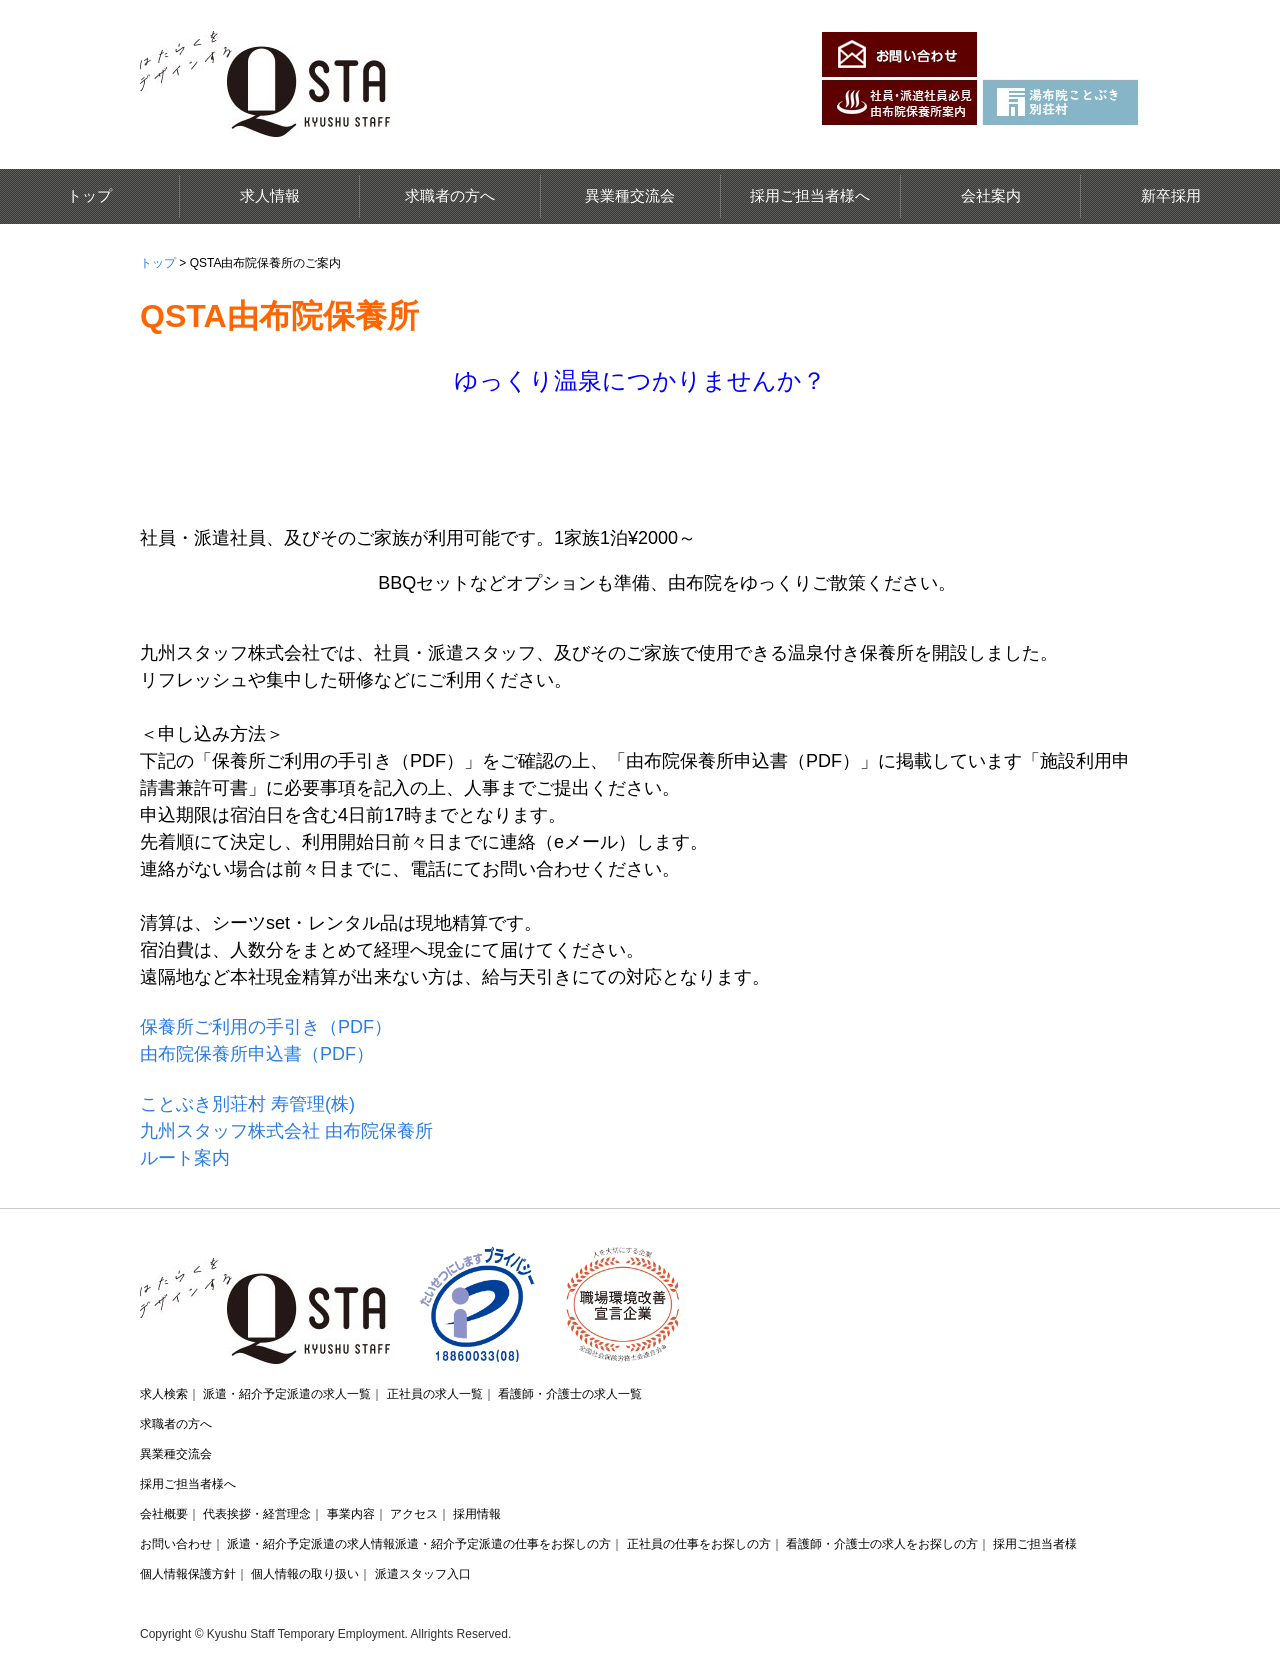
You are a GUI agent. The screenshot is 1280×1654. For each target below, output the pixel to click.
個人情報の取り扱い (305, 1574)
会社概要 (164, 1514)
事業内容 (351, 1514)
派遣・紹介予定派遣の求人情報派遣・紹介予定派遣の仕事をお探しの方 (419, 1544)
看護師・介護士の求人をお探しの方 (882, 1544)
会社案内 (991, 195)
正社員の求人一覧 (435, 1394)
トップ (89, 195)
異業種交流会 (630, 195)
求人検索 (164, 1394)
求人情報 (270, 195)
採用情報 (477, 1514)
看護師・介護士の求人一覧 (570, 1394)
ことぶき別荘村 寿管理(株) (247, 1104)
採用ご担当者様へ (810, 195)
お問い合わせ (176, 1544)
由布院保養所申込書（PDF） (257, 1054)
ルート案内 (185, 1158)
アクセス (414, 1514)
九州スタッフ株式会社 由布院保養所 (286, 1131)
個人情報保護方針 (188, 1574)
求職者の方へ (450, 195)
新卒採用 (1171, 195)
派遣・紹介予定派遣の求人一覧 (287, 1394)
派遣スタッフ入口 (423, 1574)
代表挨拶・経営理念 (257, 1514)
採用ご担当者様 (1035, 1544)
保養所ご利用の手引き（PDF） (266, 1027)
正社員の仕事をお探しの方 (699, 1544)
